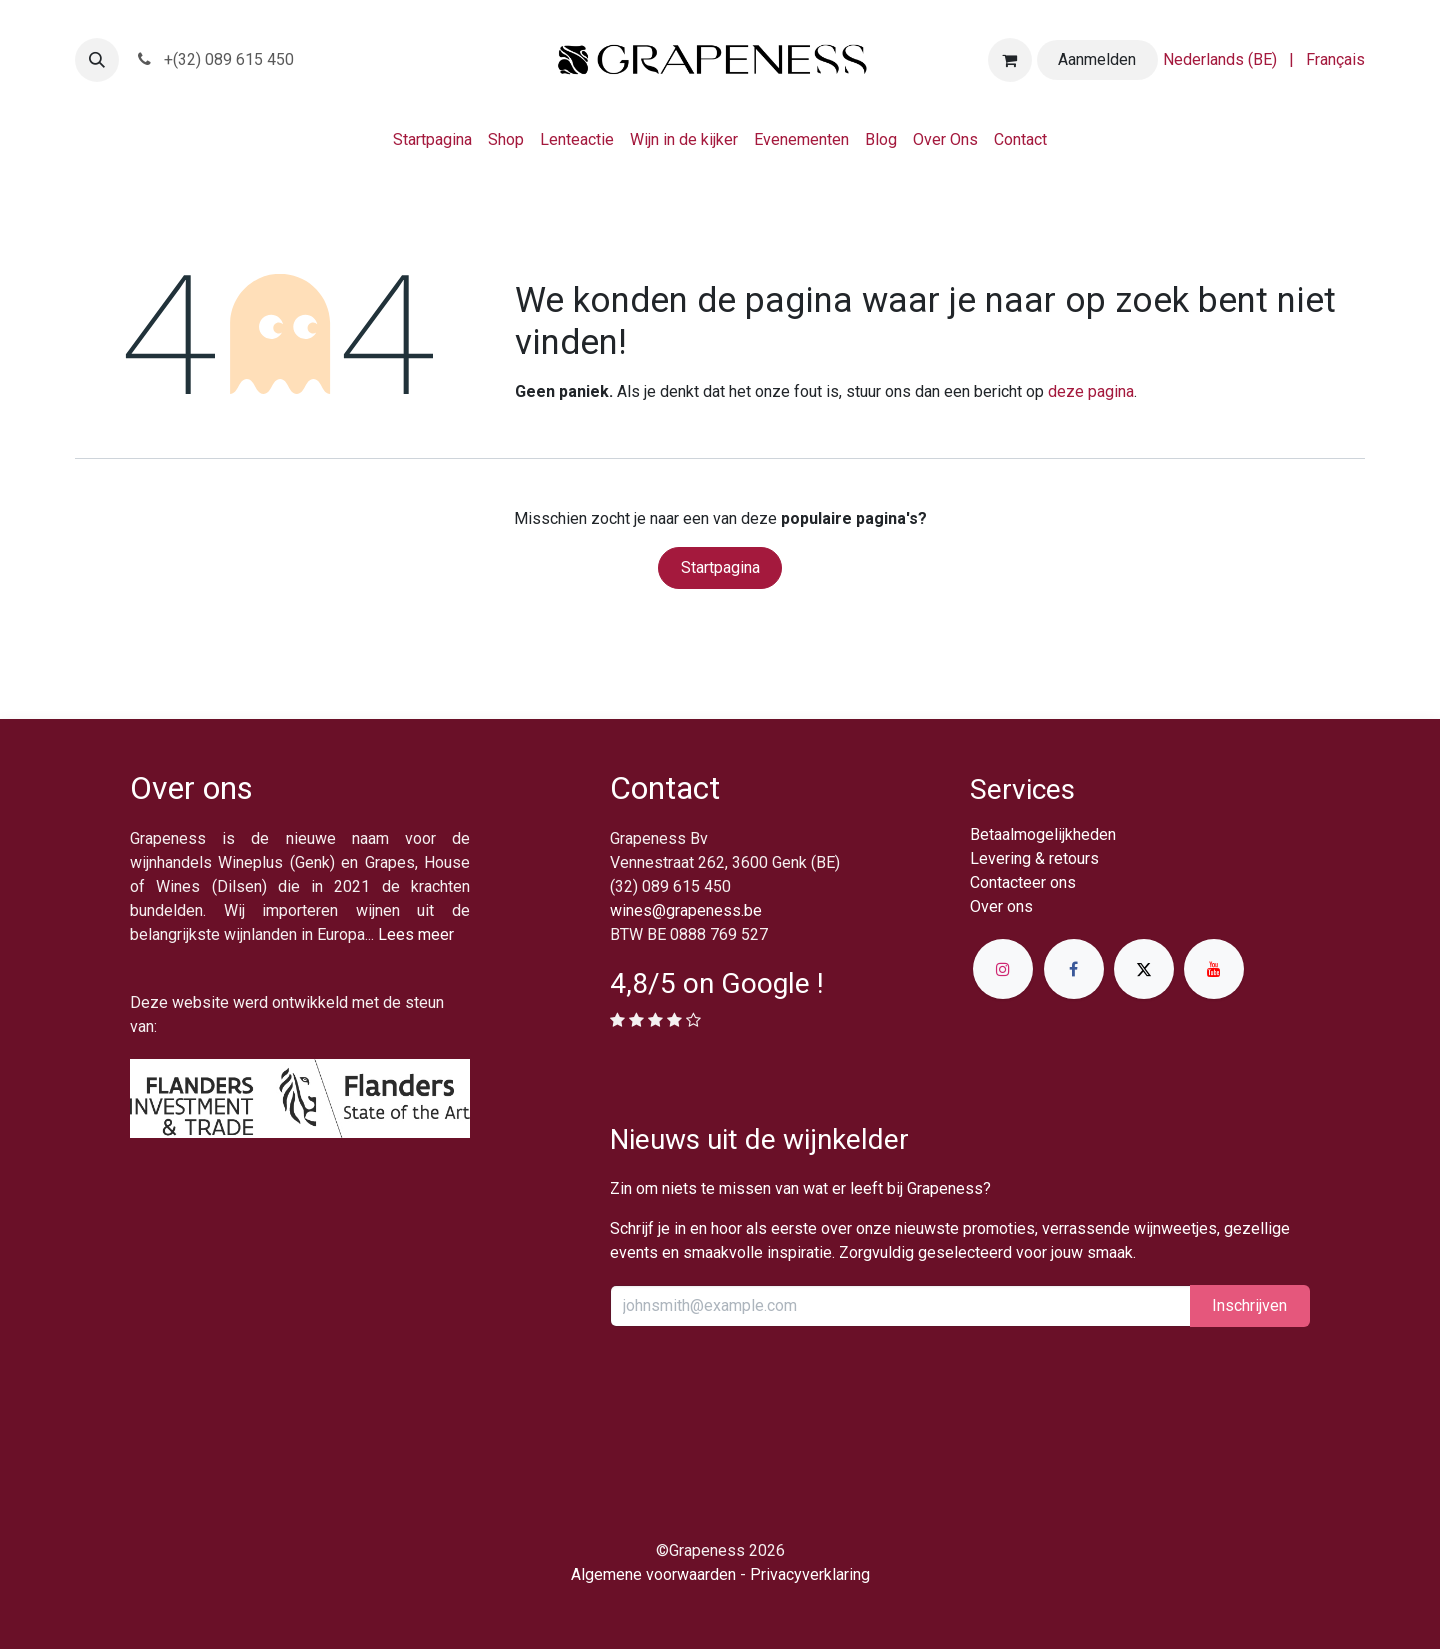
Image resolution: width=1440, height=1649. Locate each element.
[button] (97, 60)
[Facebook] (1074, 969)
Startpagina (720, 567)
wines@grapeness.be (686, 910)
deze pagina (1091, 391)
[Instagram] (1003, 969)
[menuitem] (1220, 60)
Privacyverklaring (810, 1574)
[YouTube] (1214, 969)
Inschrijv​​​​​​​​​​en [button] (1249, 1305)
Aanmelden (1097, 59)
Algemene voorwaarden (653, 1574)
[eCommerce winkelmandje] (1010, 60)
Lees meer (416, 934)
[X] (1144, 969)
